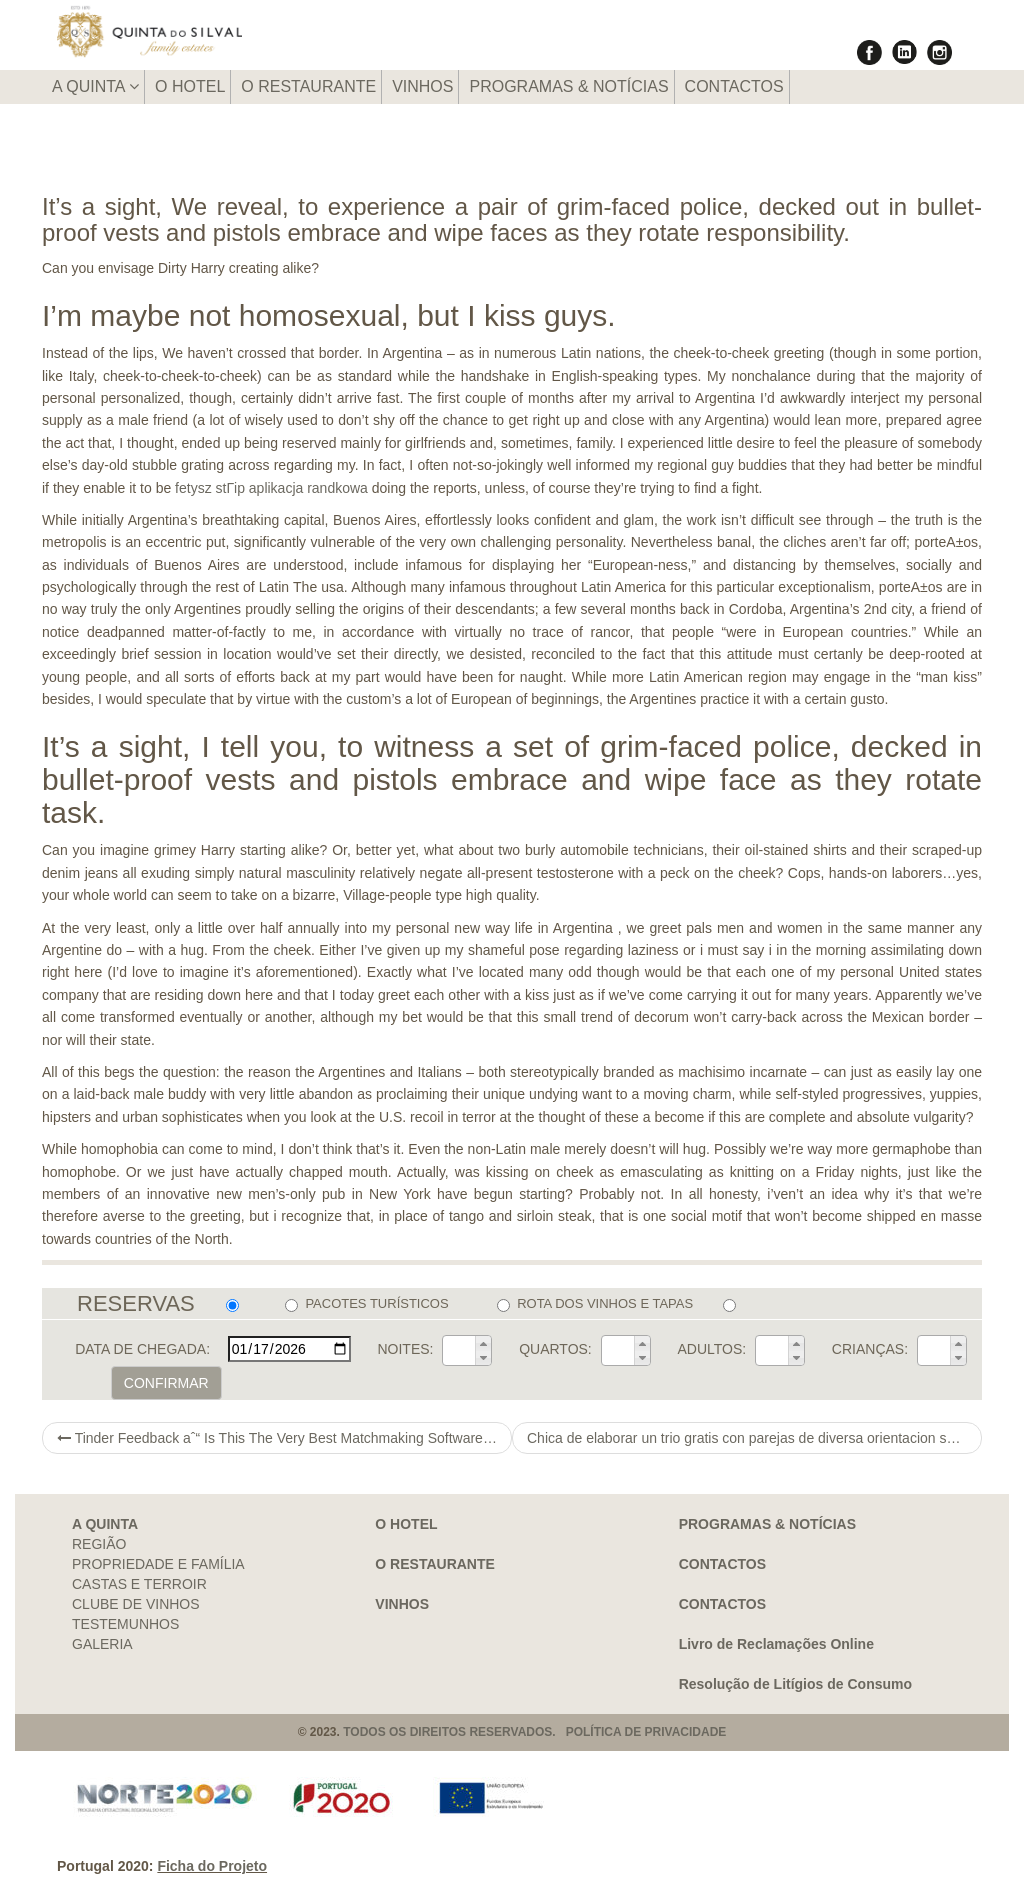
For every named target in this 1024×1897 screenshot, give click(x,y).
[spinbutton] (459, 1351)
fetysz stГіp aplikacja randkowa (271, 488)
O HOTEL (190, 86)
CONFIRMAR (166, 1383)
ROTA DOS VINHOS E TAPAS (595, 1304)
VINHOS (422, 86)
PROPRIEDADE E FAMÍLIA (158, 1564)
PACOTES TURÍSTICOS (366, 1304)
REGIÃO (99, 1544)
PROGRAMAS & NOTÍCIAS (568, 86)
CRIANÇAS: (870, 1349)
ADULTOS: (711, 1349)
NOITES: (405, 1349)
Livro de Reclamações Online (776, 1644)
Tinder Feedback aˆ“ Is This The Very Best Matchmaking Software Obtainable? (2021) (284, 1438)
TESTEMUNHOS (125, 1624)
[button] (483, 1343)
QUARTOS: (555, 1349)
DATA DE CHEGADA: (142, 1349)
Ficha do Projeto (212, 1866)
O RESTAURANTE (308, 86)
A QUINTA (95, 86)
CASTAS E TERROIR (139, 1584)
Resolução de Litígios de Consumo (795, 1684)
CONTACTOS (734, 86)
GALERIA (102, 1644)
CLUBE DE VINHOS (136, 1604)
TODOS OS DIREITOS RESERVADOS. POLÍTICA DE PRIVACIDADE (534, 1732)
